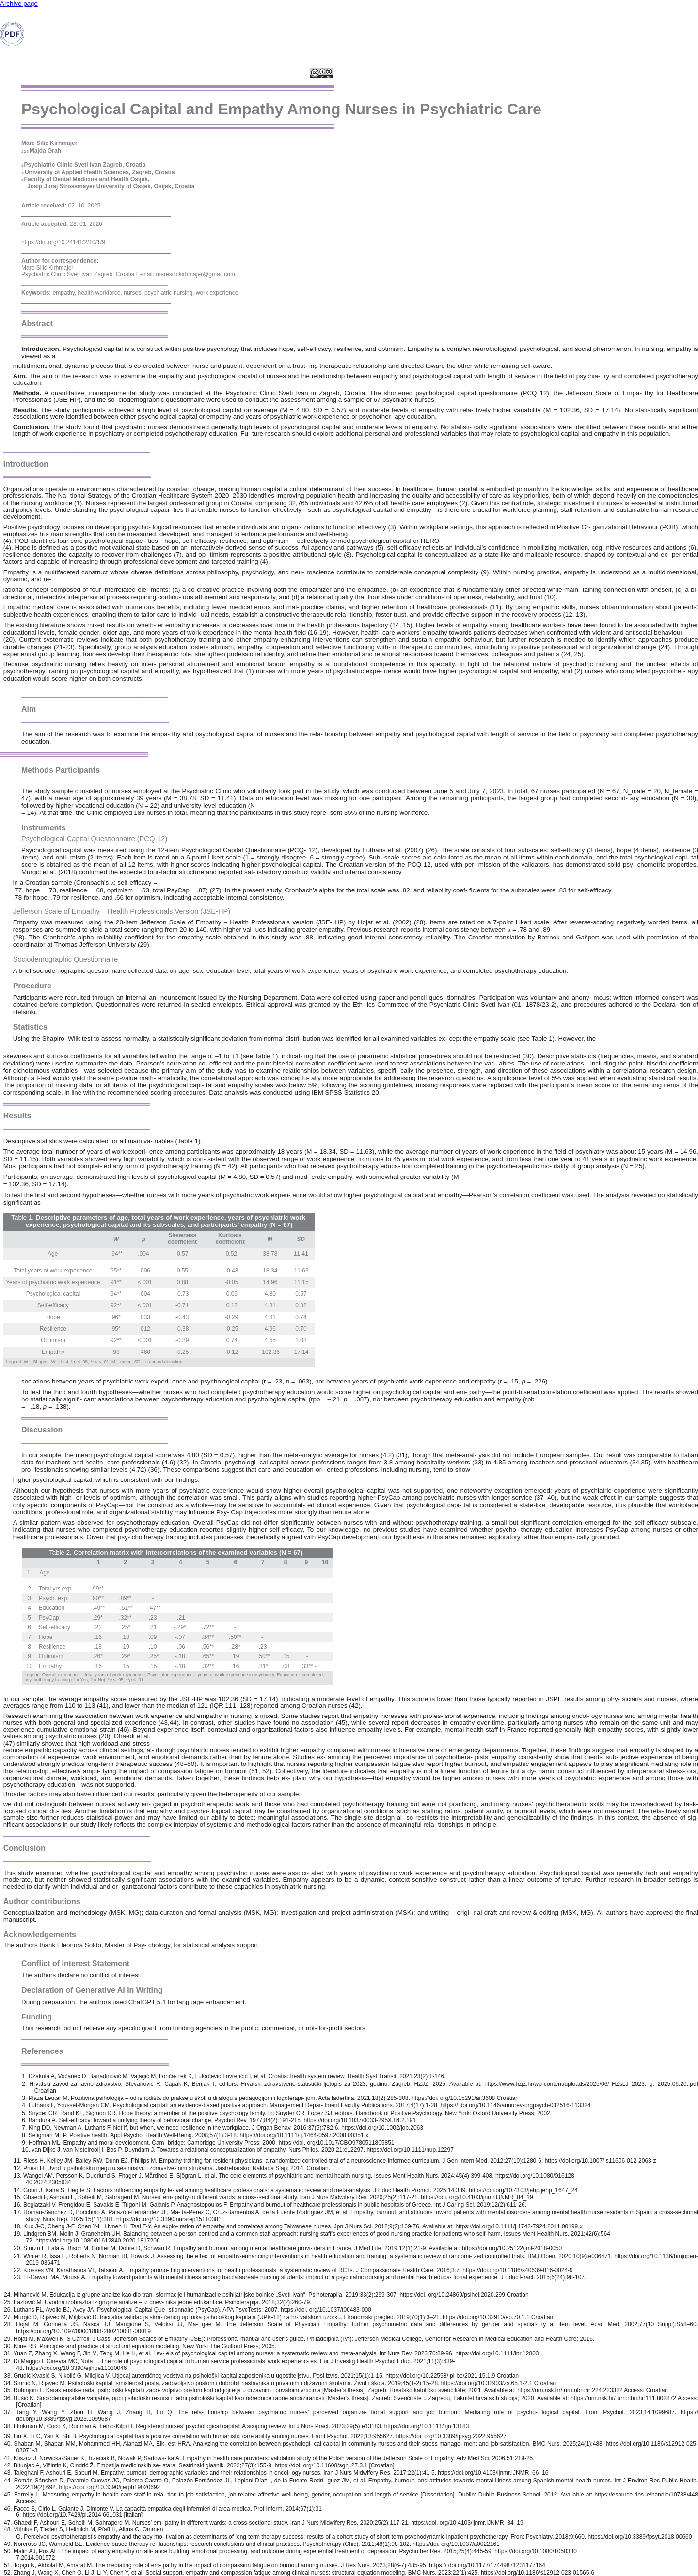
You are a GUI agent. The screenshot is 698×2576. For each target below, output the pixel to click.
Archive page (19, 3)
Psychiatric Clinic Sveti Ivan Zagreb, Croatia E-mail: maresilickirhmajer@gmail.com (128, 274)
